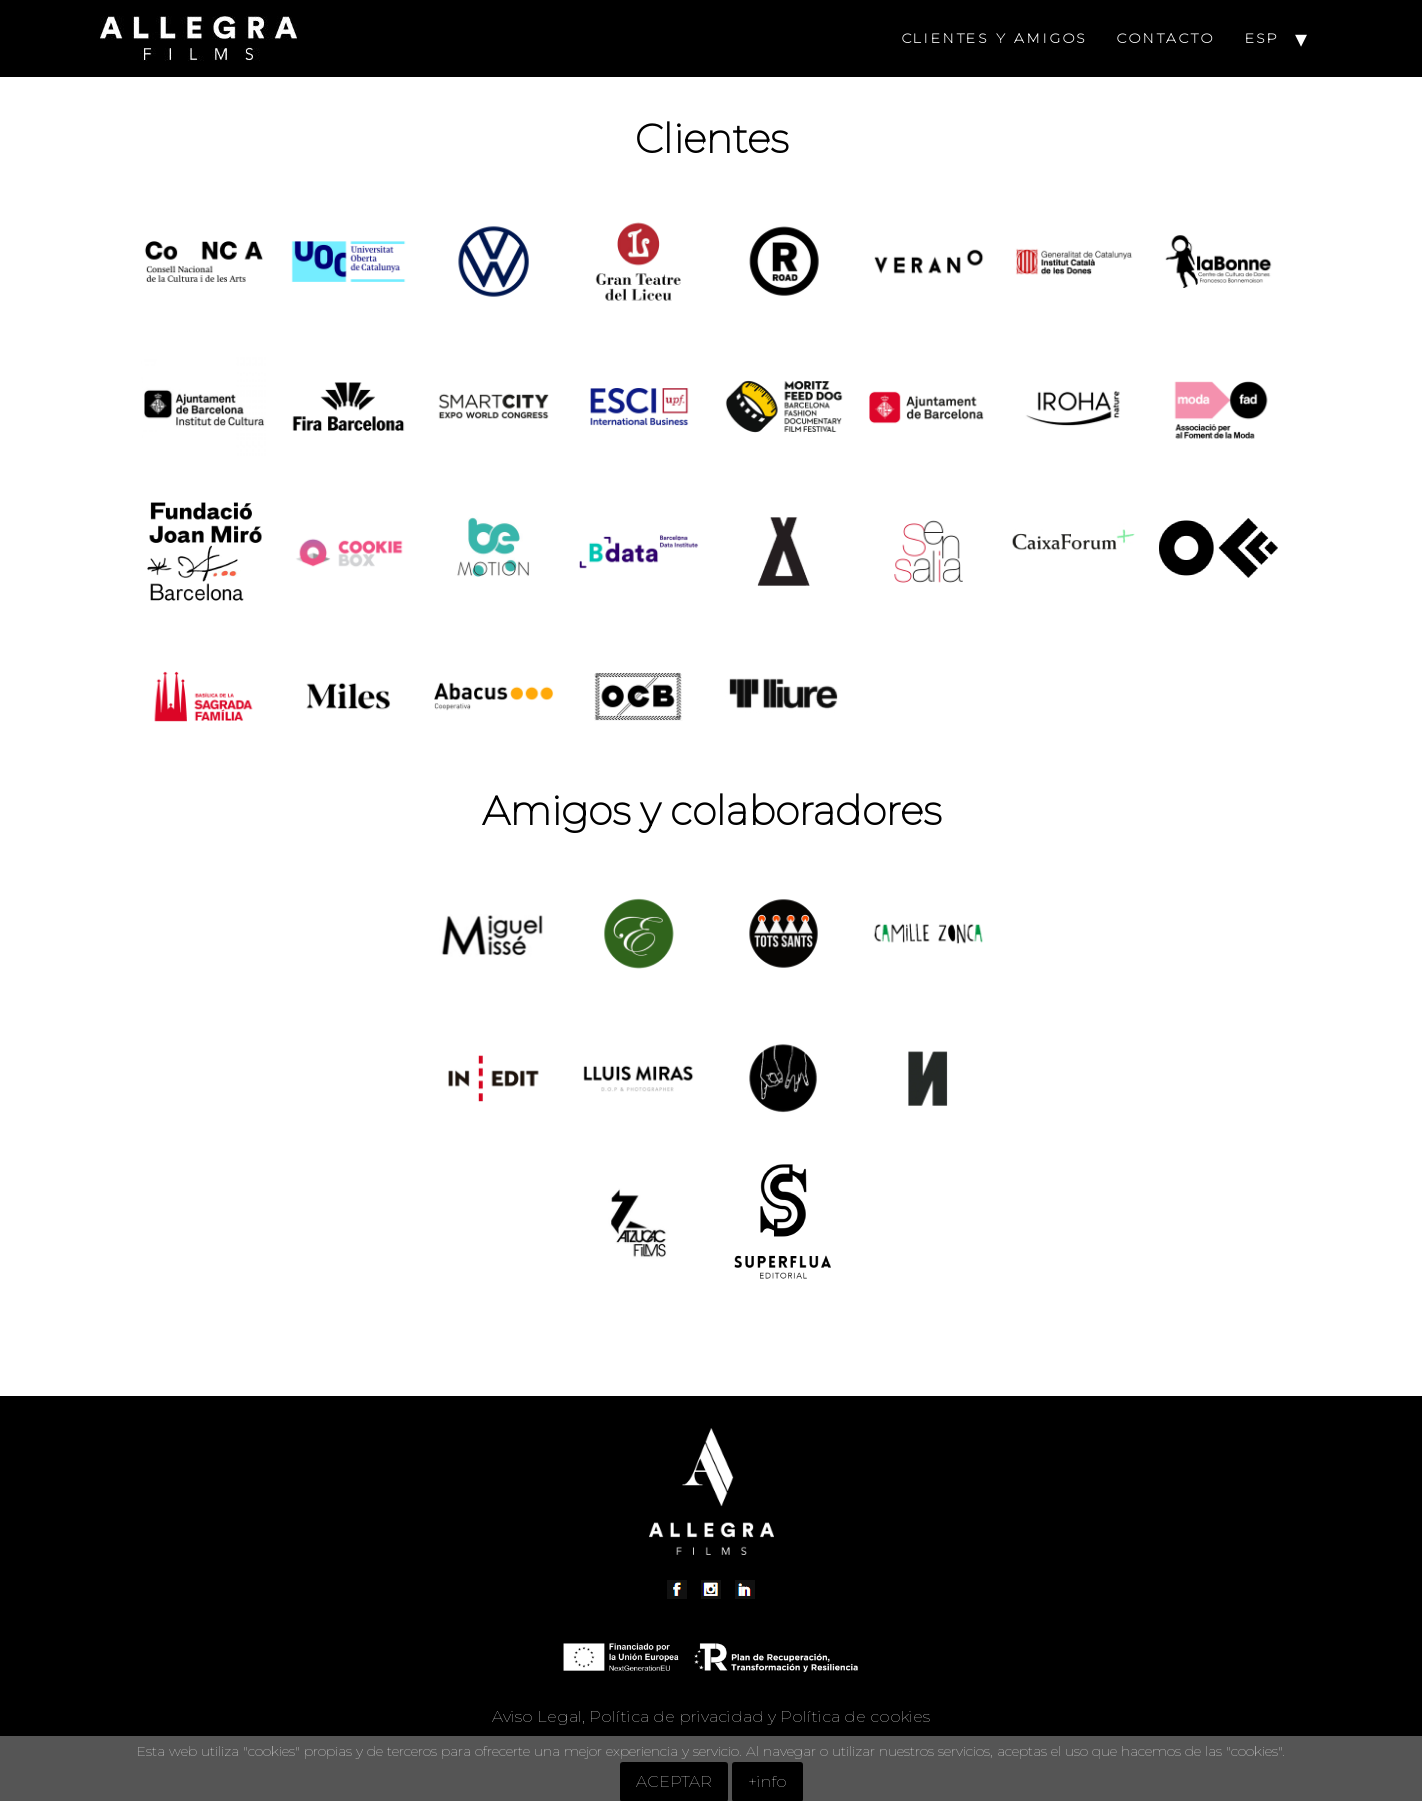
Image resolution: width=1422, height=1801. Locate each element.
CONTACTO (1165, 38)
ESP (1262, 38)
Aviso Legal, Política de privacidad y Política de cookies (711, 1716)
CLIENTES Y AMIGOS (995, 38)
